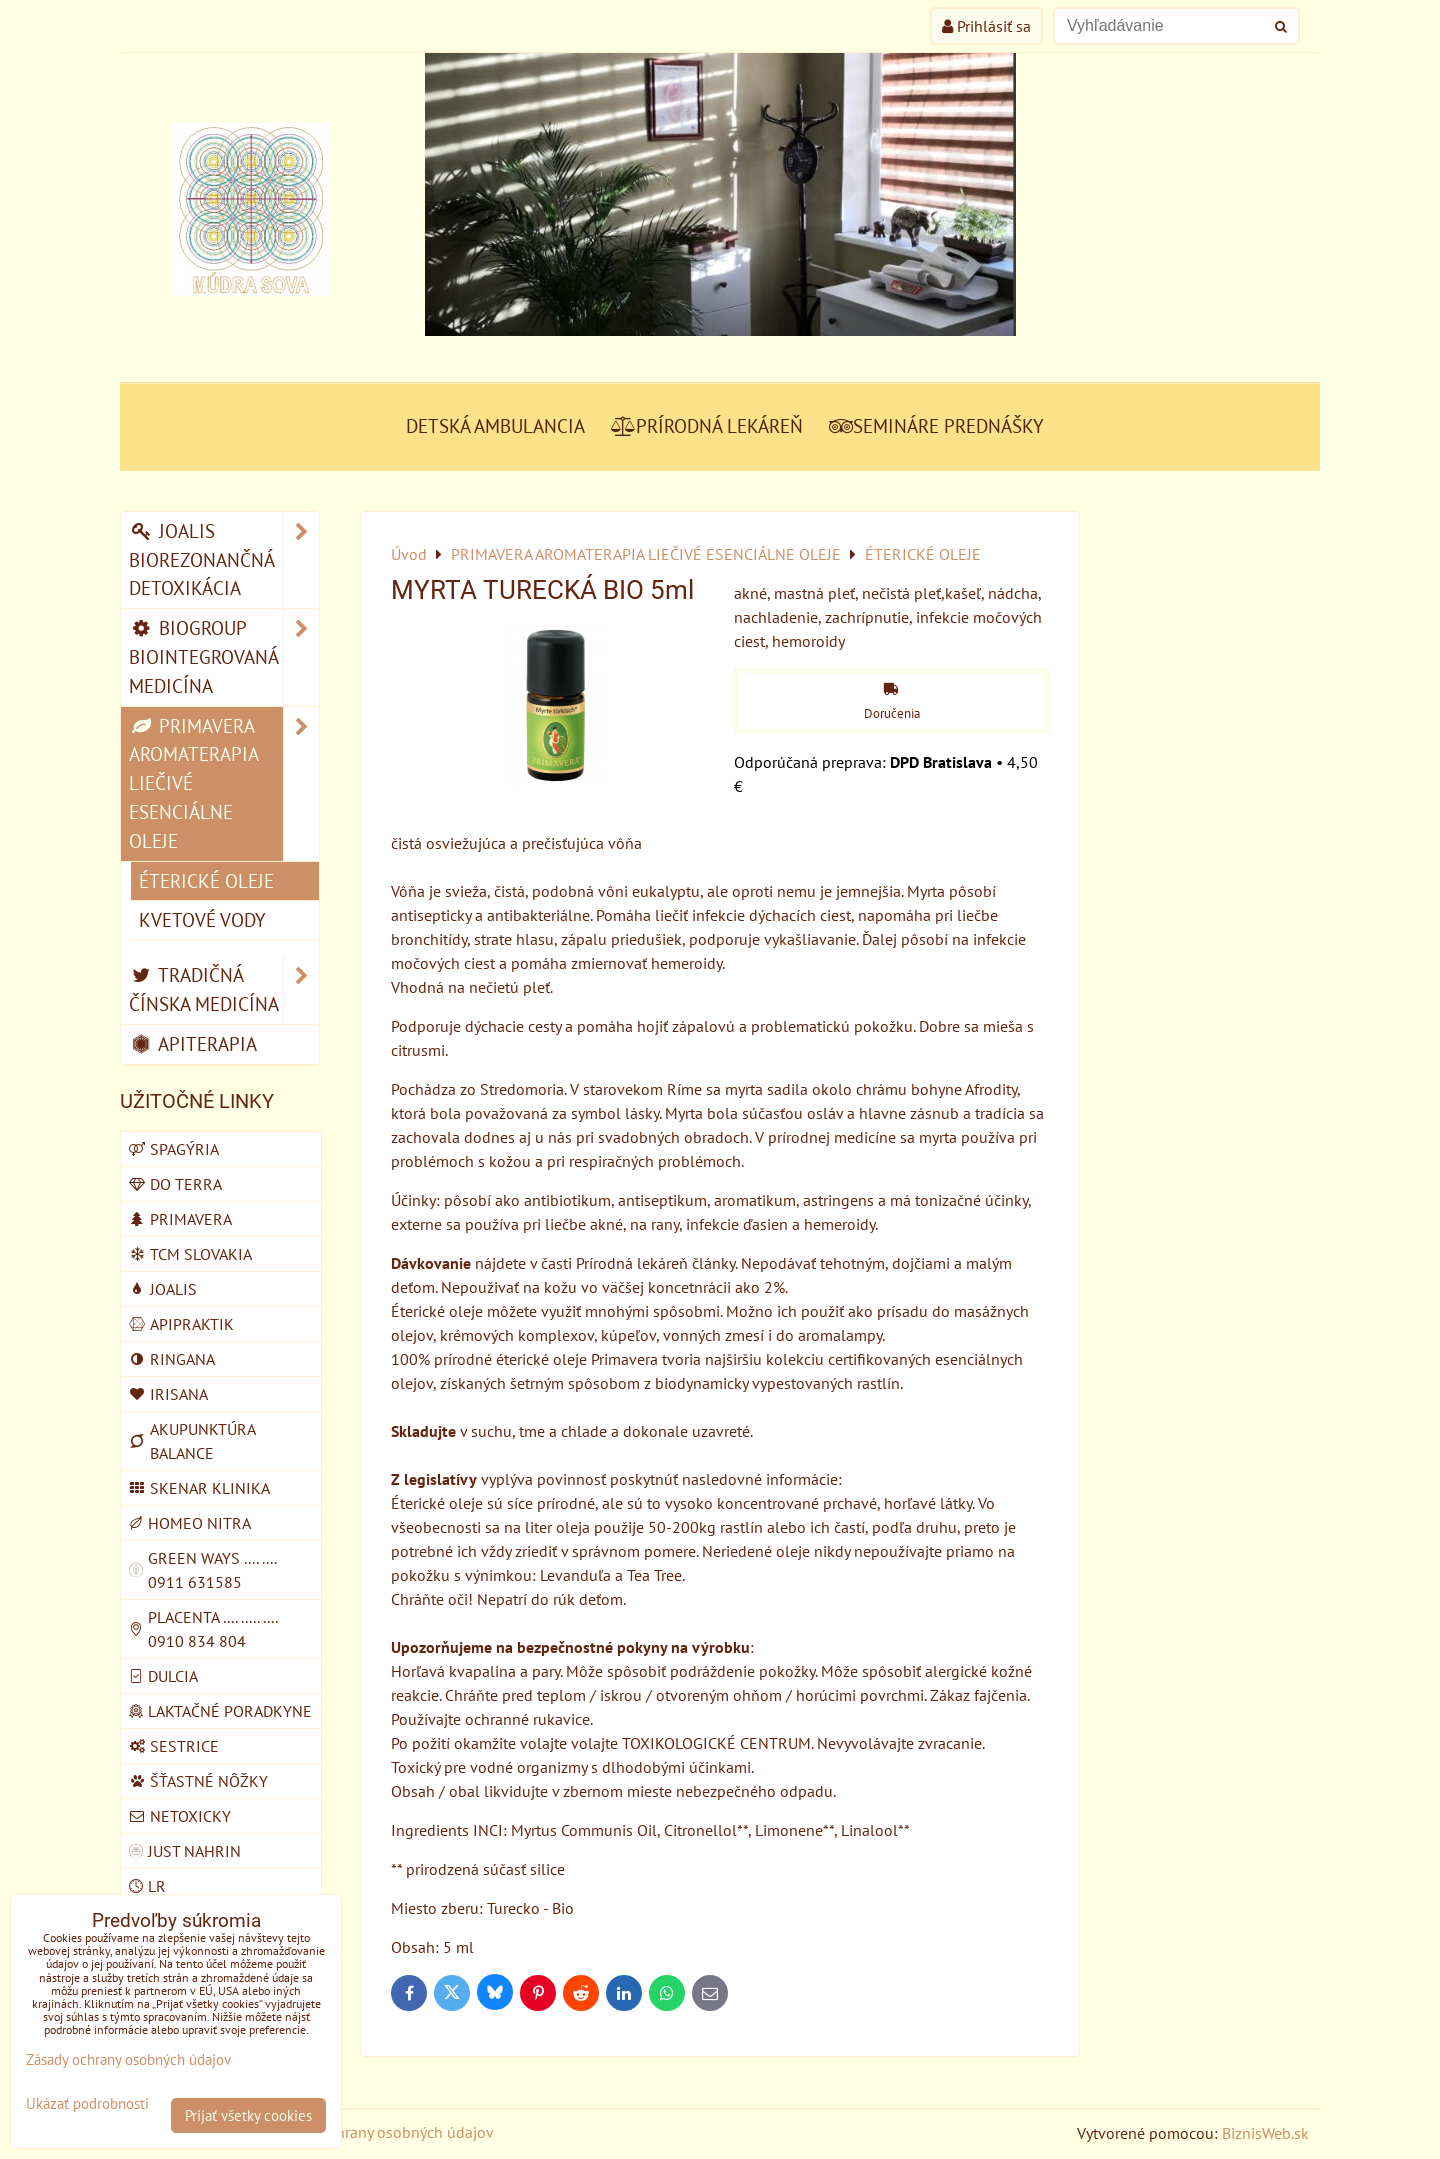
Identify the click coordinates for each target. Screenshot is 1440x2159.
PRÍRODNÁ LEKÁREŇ (707, 425)
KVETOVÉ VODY (202, 919)
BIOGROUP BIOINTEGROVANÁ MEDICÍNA (224, 657)
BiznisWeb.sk (1265, 2133)
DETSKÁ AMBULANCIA (495, 425)
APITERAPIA (193, 1043)
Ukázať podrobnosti (87, 2104)
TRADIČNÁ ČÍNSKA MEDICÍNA (224, 990)
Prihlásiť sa (986, 26)
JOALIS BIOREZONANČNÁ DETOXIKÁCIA (224, 560)
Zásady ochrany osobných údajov (381, 2132)
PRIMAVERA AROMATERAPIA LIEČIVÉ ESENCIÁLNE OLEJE (224, 784)
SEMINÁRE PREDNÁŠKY (937, 425)
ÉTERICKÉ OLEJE (206, 880)
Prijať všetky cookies (248, 2115)
